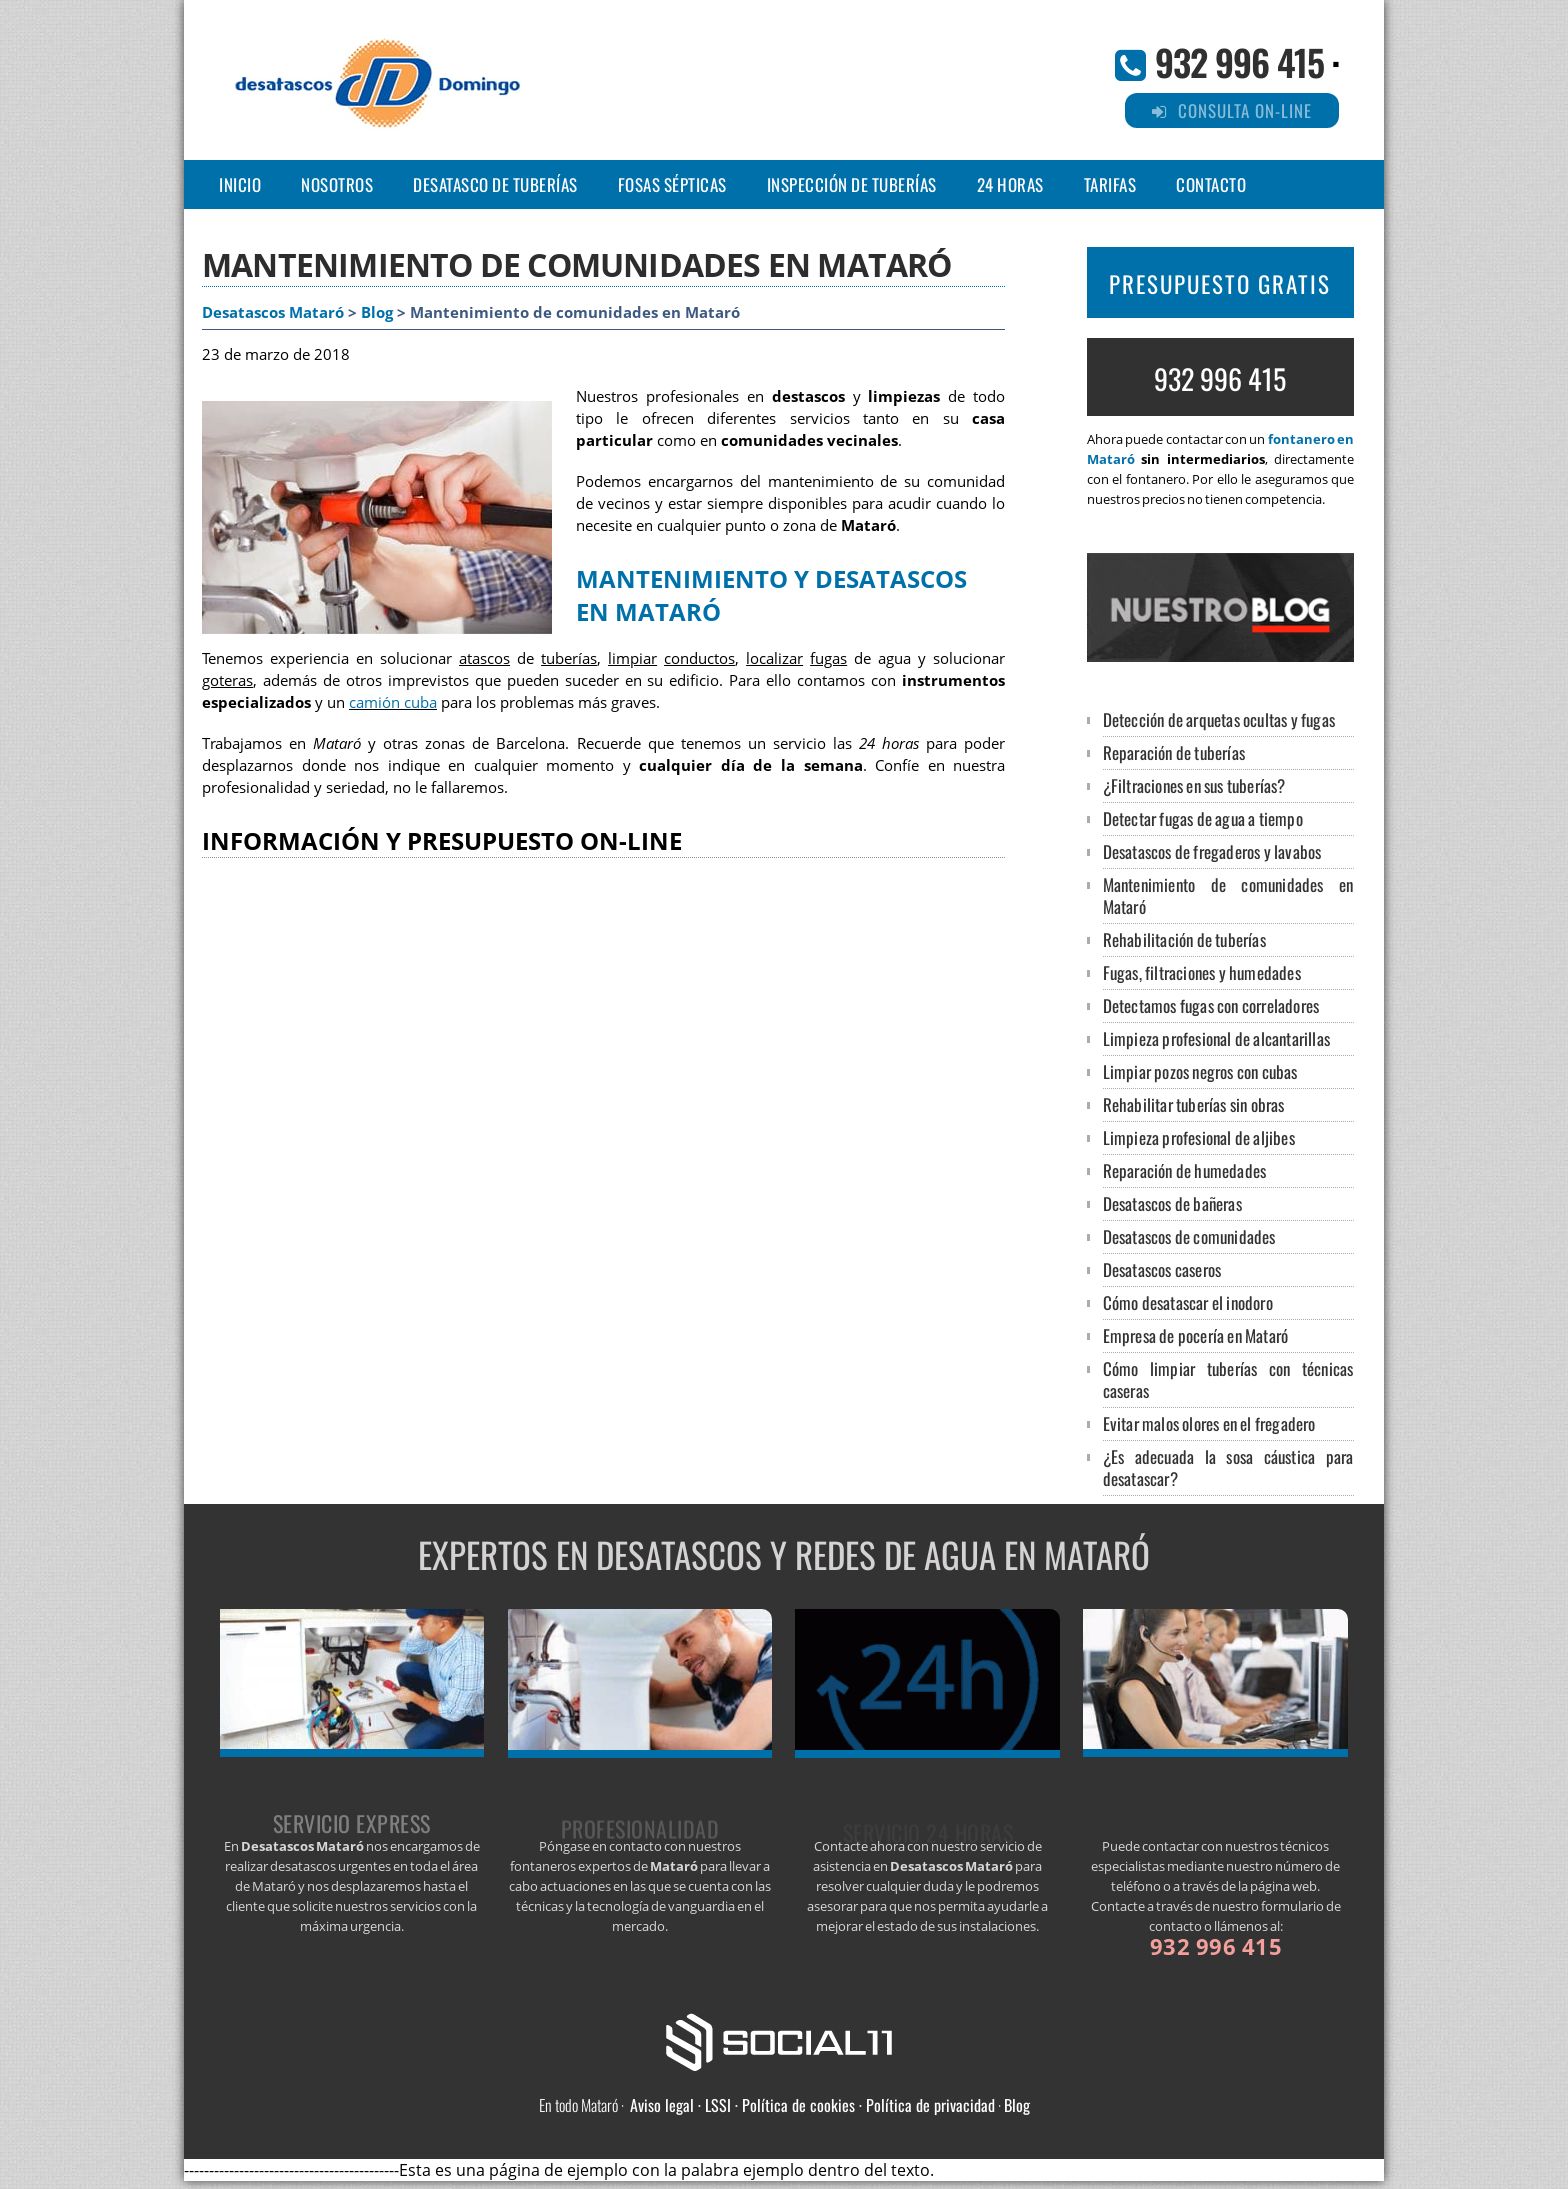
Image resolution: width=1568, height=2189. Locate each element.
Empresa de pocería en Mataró (1196, 1335)
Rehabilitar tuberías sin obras (1194, 1104)
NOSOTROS (337, 184)
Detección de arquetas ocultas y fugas (1219, 719)
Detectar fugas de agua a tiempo (1203, 818)
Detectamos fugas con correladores (1211, 1005)
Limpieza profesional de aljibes (1199, 1137)
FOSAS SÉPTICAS (672, 184)
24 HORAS (1010, 184)
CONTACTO (1211, 184)
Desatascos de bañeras (1172, 1203)
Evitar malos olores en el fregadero (1209, 1423)
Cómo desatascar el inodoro (1188, 1302)
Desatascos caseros (1162, 1269)
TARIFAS (1110, 184)
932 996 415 (1239, 61)
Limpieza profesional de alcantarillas (1216, 1038)
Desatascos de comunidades (1189, 1236)
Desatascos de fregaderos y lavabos (1212, 851)
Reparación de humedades (1185, 1170)
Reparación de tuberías (1174, 752)
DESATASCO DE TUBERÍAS (495, 184)
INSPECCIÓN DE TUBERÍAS (852, 184)
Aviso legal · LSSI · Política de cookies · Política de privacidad (812, 2105)
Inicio (240, 184)
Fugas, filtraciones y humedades (1202, 972)
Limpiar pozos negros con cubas (1200, 1071)
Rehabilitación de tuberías (1184, 939)
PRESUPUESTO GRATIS (1220, 284)
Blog (377, 312)
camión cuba (393, 702)
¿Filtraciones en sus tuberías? (1194, 785)
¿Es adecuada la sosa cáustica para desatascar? (1228, 1467)
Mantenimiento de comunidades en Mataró (1228, 895)
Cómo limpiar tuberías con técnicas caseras (1228, 1379)
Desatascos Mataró (273, 312)
